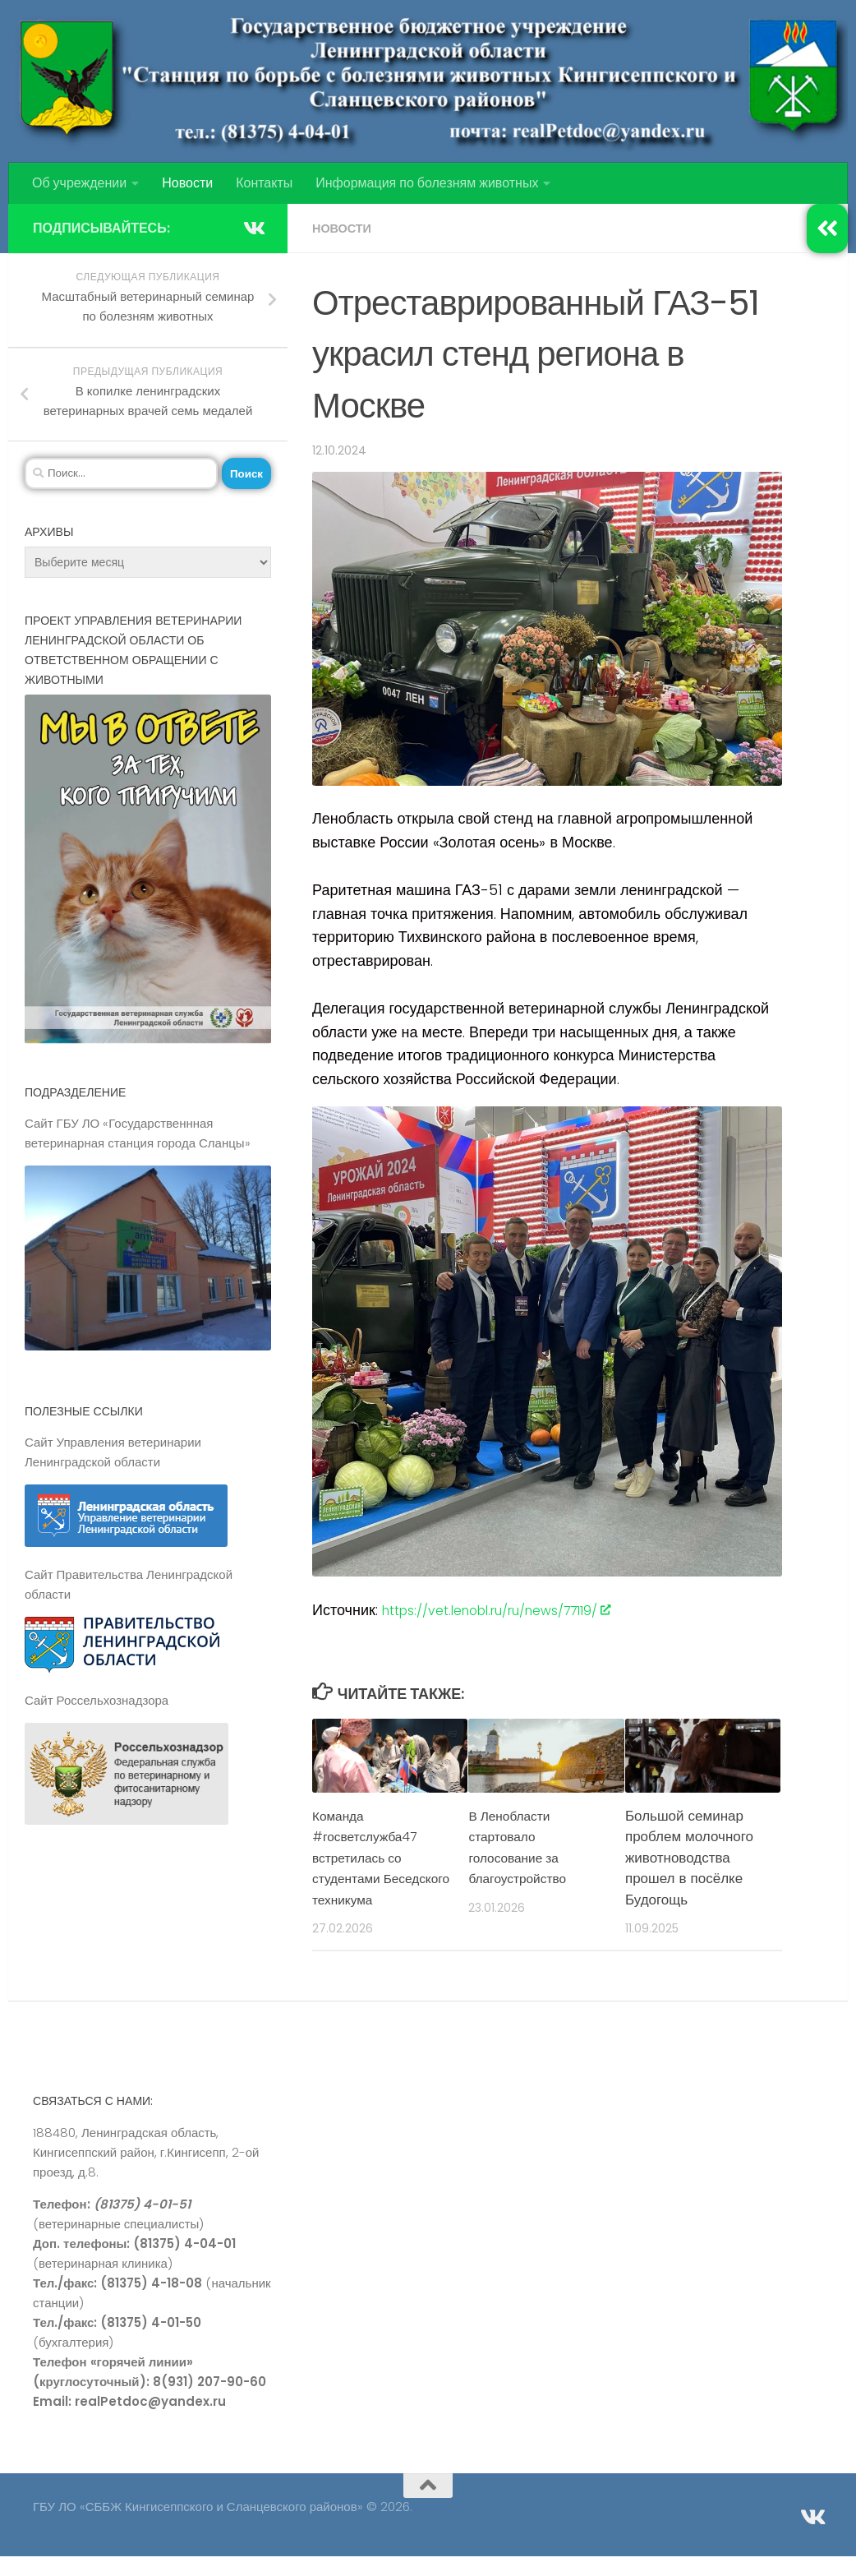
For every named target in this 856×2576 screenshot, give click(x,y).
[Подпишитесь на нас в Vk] (253, 228)
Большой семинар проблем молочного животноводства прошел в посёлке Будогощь (689, 1857)
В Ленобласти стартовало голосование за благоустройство (522, 1847)
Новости (187, 182)
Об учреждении (79, 182)
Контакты (264, 182)
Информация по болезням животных (426, 182)
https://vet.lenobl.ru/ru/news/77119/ (517, 1610)
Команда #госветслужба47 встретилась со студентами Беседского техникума (370, 1868)
